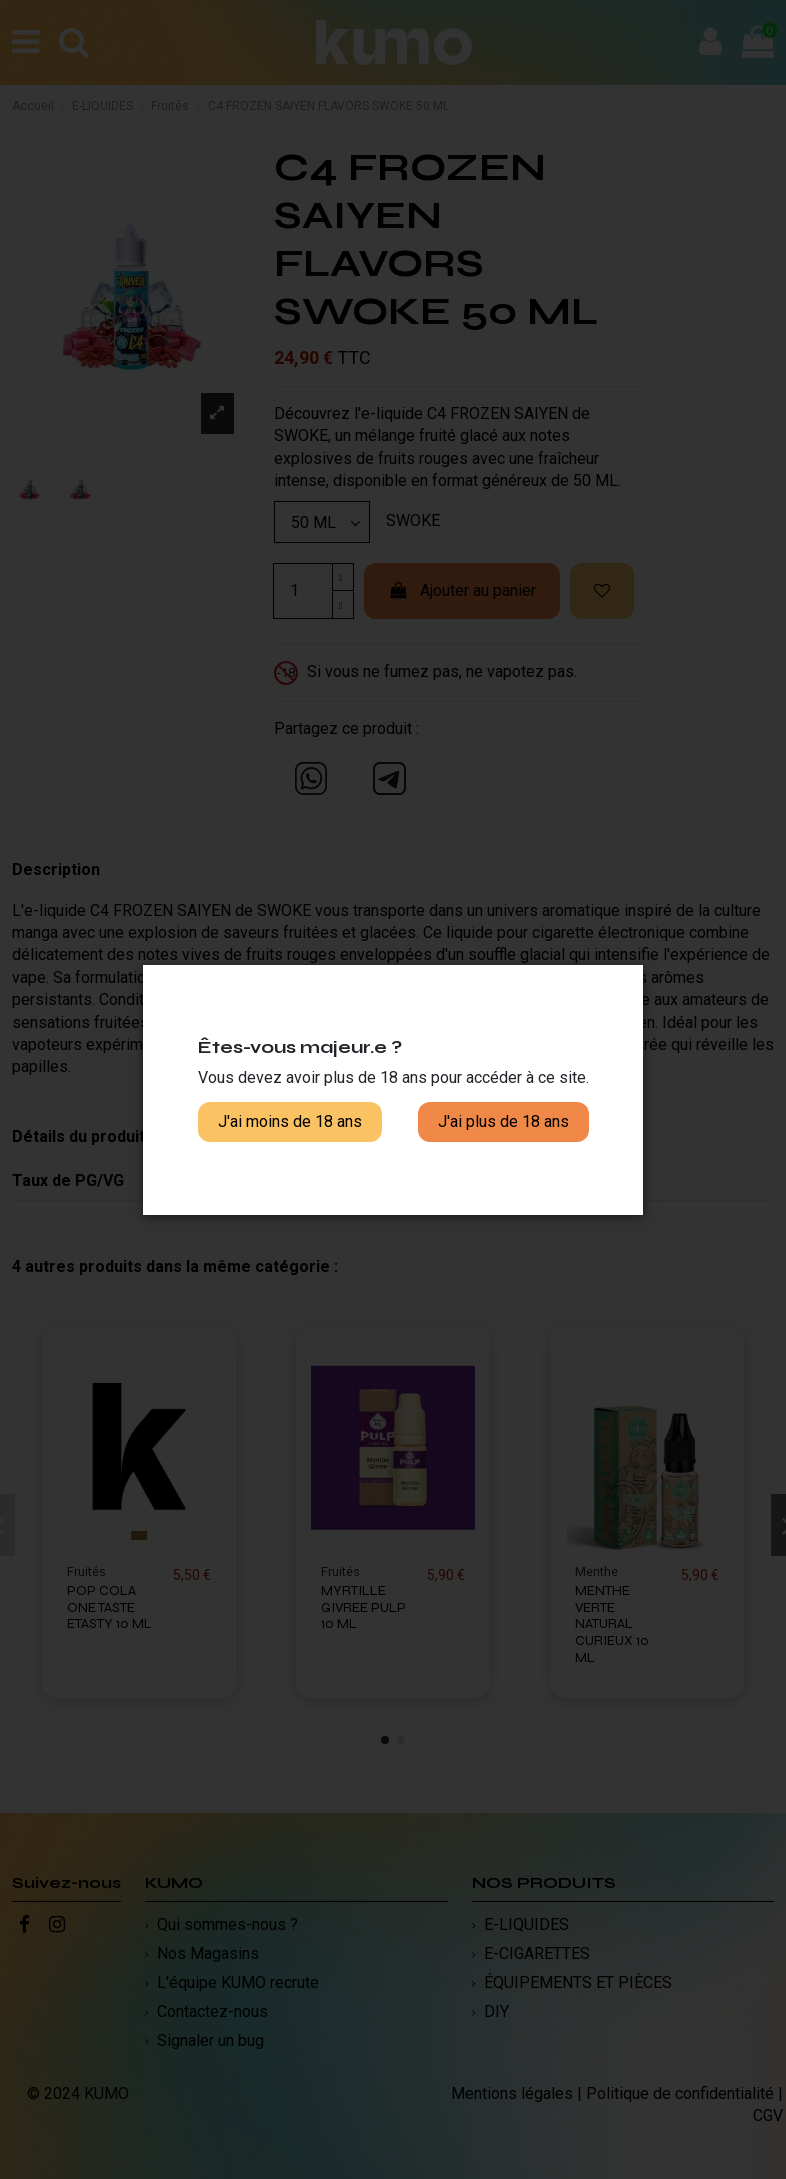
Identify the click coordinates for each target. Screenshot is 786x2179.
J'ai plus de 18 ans (503, 1121)
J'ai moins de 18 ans (290, 1121)
